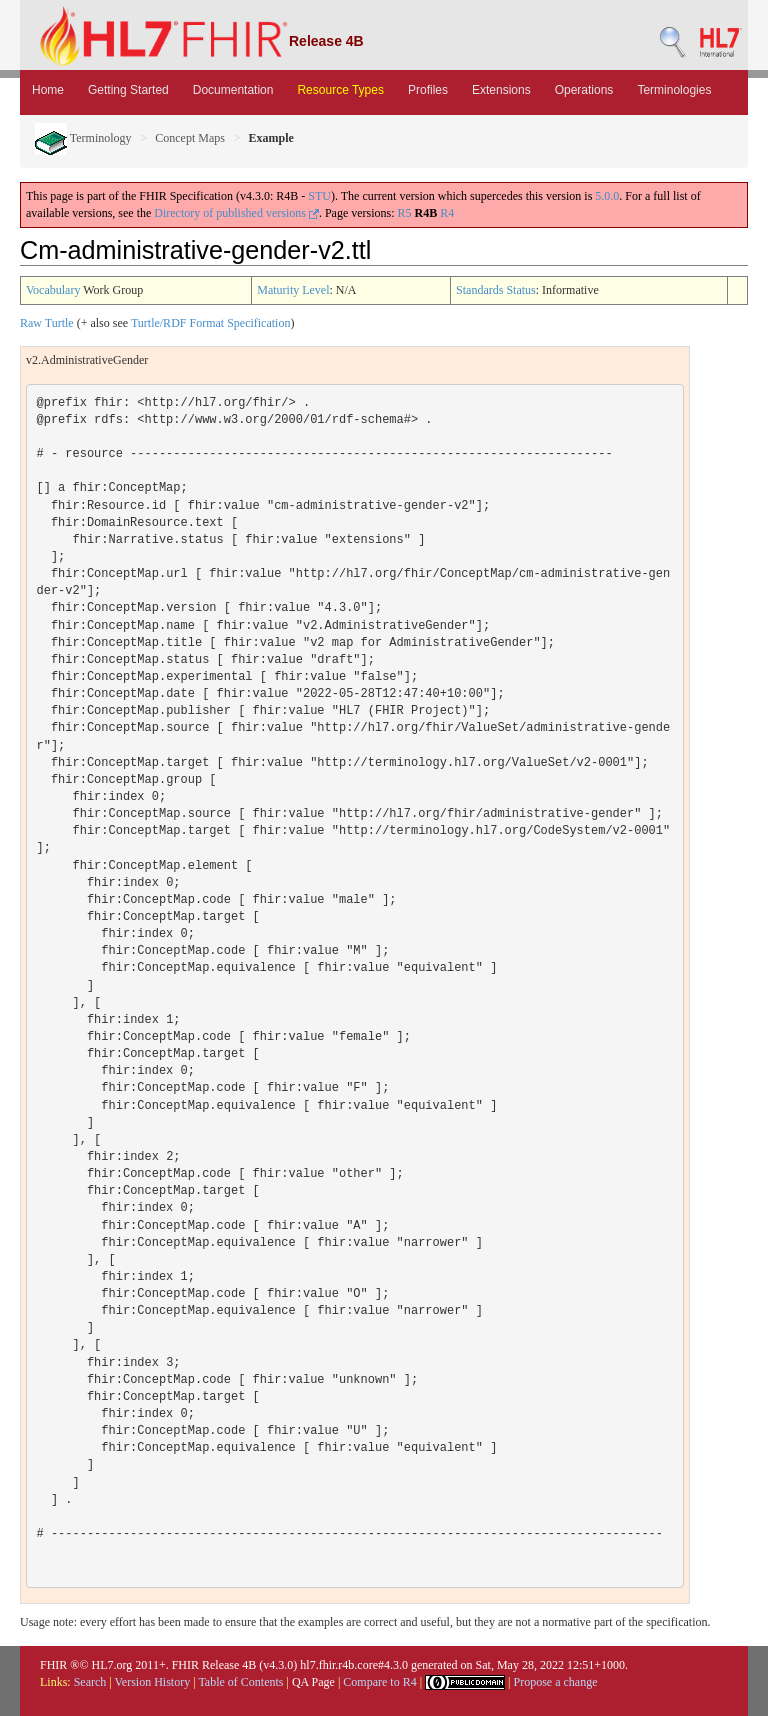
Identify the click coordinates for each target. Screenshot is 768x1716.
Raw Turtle (47, 323)
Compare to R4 (379, 1682)
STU (319, 196)
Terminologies (674, 90)
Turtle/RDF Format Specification (211, 323)
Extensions (501, 90)
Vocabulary (53, 290)
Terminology (83, 138)
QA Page (313, 1682)
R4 (447, 213)
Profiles (428, 90)
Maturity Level (293, 290)
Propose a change (555, 1682)
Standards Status (496, 290)
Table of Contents (240, 1682)
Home (48, 90)
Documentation (233, 90)
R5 (405, 213)
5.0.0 (607, 196)
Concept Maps (190, 138)
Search (90, 1682)
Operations (584, 90)
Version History (153, 1682)
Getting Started (128, 90)
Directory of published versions (236, 213)
